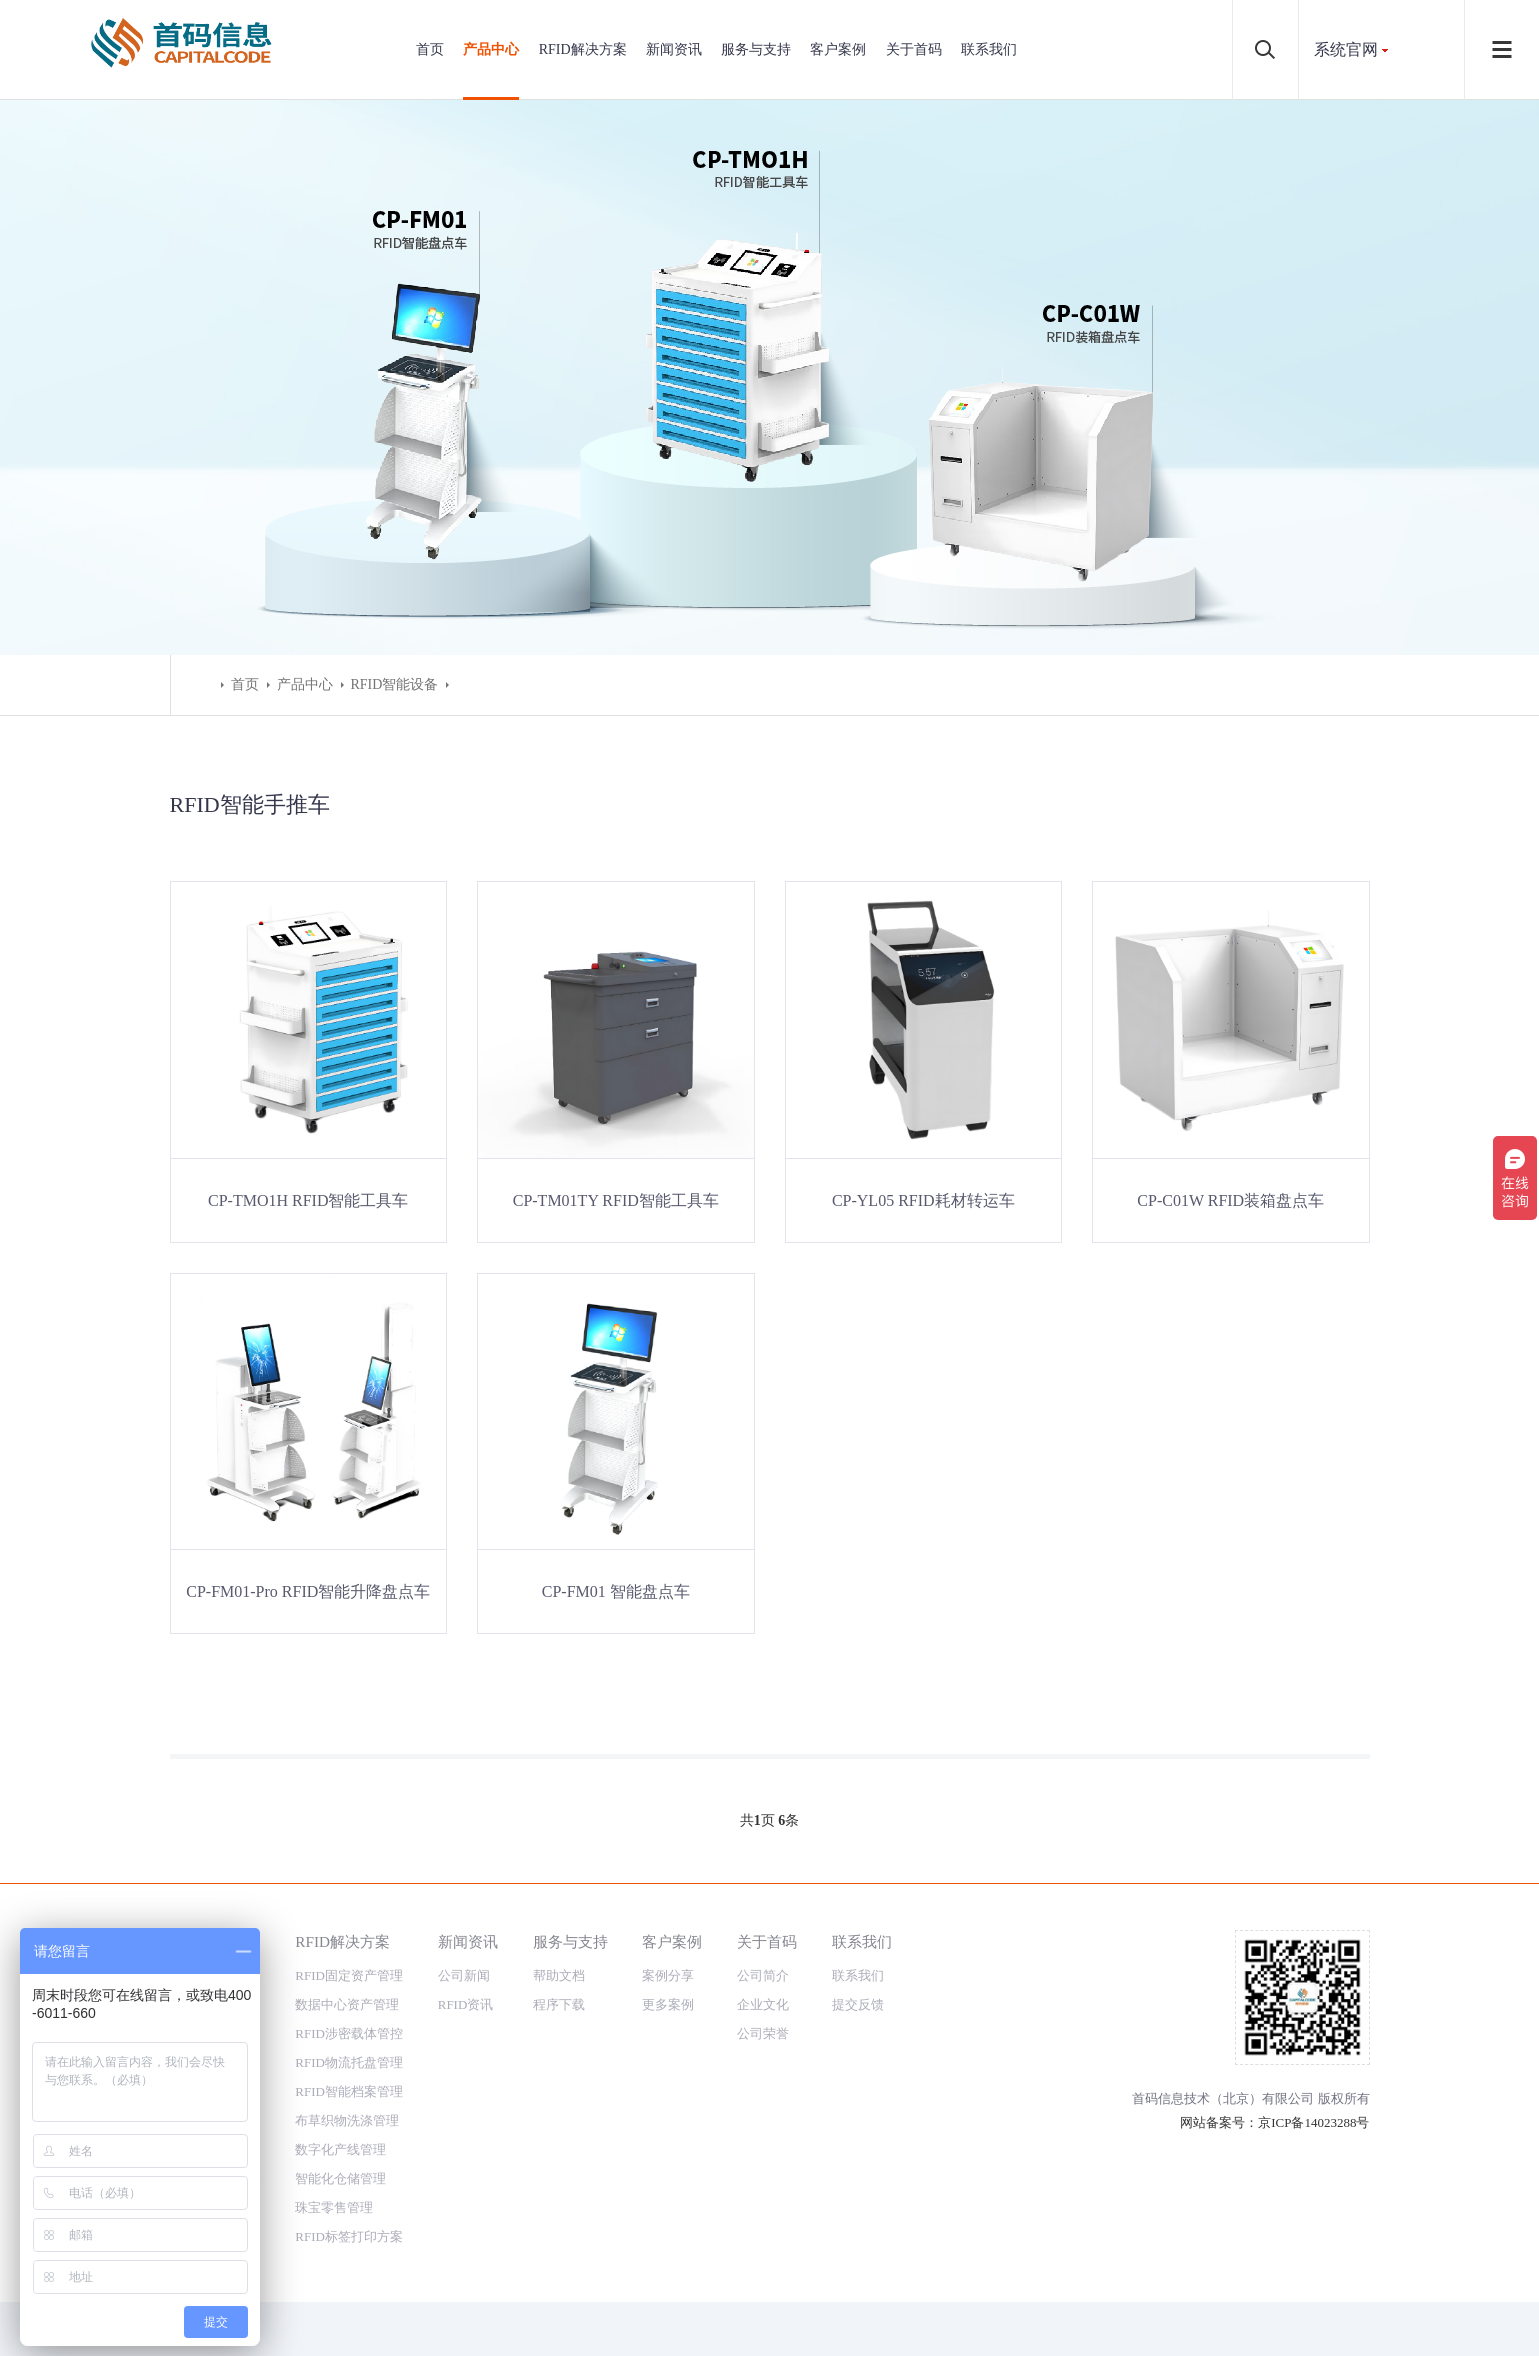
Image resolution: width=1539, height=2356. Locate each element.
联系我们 (989, 49)
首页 (430, 49)
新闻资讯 (674, 49)
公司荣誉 (763, 2033)
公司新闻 (464, 1975)
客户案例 (838, 49)
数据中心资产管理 (347, 2004)
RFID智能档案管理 (349, 2091)
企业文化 (763, 2004)
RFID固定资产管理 (349, 1975)
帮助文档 (559, 1975)
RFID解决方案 (583, 49)
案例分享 (668, 1975)
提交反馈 (858, 2004)
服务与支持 (756, 49)
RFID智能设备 (395, 684)
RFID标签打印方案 (349, 2236)
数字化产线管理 (340, 2149)
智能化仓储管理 (340, 2178)
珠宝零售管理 (334, 2207)
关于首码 (914, 49)
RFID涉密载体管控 (349, 2033)
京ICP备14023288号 (1313, 2122)
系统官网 (1346, 49)
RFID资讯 (466, 2004)
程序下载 (559, 2004)
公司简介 (763, 1975)
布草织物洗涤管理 (347, 2120)
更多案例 (668, 2004)
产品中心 (491, 49)
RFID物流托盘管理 (349, 2062)
